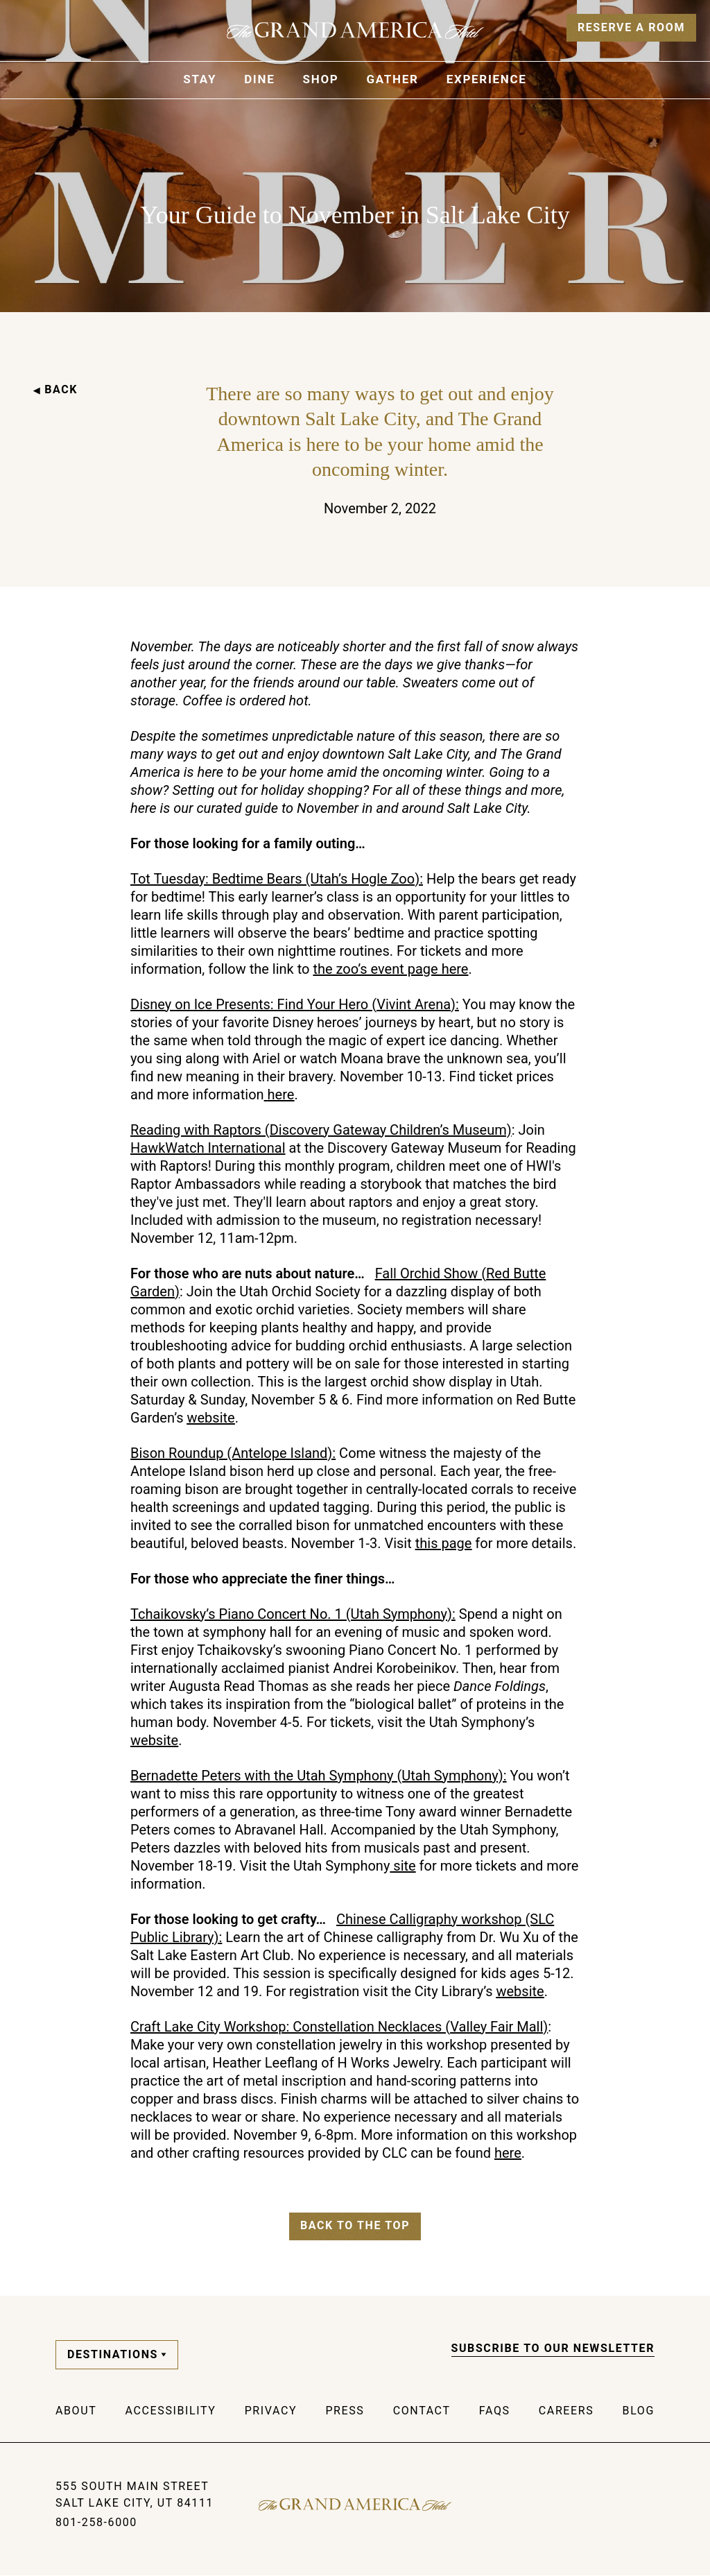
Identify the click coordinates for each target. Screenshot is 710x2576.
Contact (422, 2410)
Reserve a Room (631, 27)
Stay (199, 79)
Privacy (271, 2410)
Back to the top (355, 2225)
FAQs (494, 2410)
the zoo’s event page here (390, 969)
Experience (487, 79)
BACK (55, 389)
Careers (566, 2410)
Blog (639, 2410)
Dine (259, 79)
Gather (392, 79)
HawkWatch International (208, 1148)
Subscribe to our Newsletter (553, 2348)
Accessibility (170, 2410)
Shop (321, 79)
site (402, 1865)
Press (344, 2410)
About (75, 2410)
